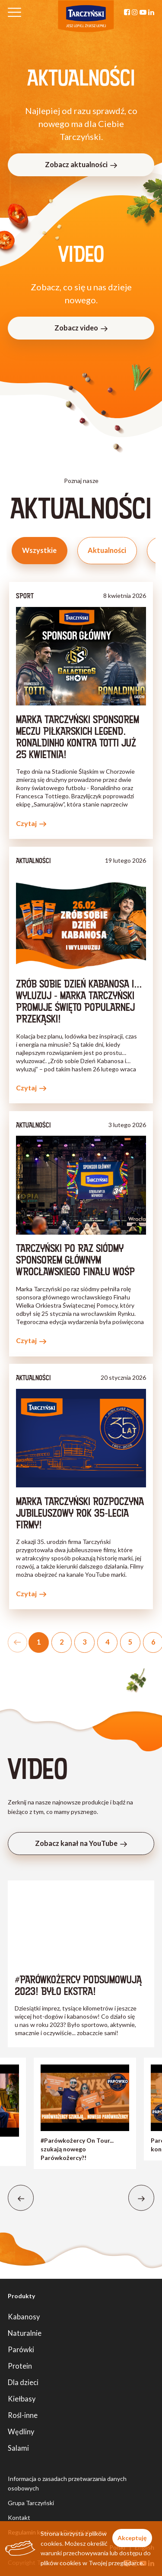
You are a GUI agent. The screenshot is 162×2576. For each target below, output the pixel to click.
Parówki (21, 2349)
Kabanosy (24, 2316)
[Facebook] (127, 12)
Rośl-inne (23, 2415)
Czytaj (31, 823)
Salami (18, 2448)
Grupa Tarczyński (31, 2502)
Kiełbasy (21, 2399)
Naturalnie (24, 2333)
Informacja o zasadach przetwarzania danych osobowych (67, 2483)
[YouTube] (143, 12)
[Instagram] (135, 12)
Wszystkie (39, 550)
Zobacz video (81, 328)
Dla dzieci (23, 2382)
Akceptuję (132, 2537)
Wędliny (21, 2431)
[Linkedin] (151, 12)
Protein (20, 2366)
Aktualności (107, 550)
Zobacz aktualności (81, 164)
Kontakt (19, 2517)
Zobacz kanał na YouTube (81, 1843)
